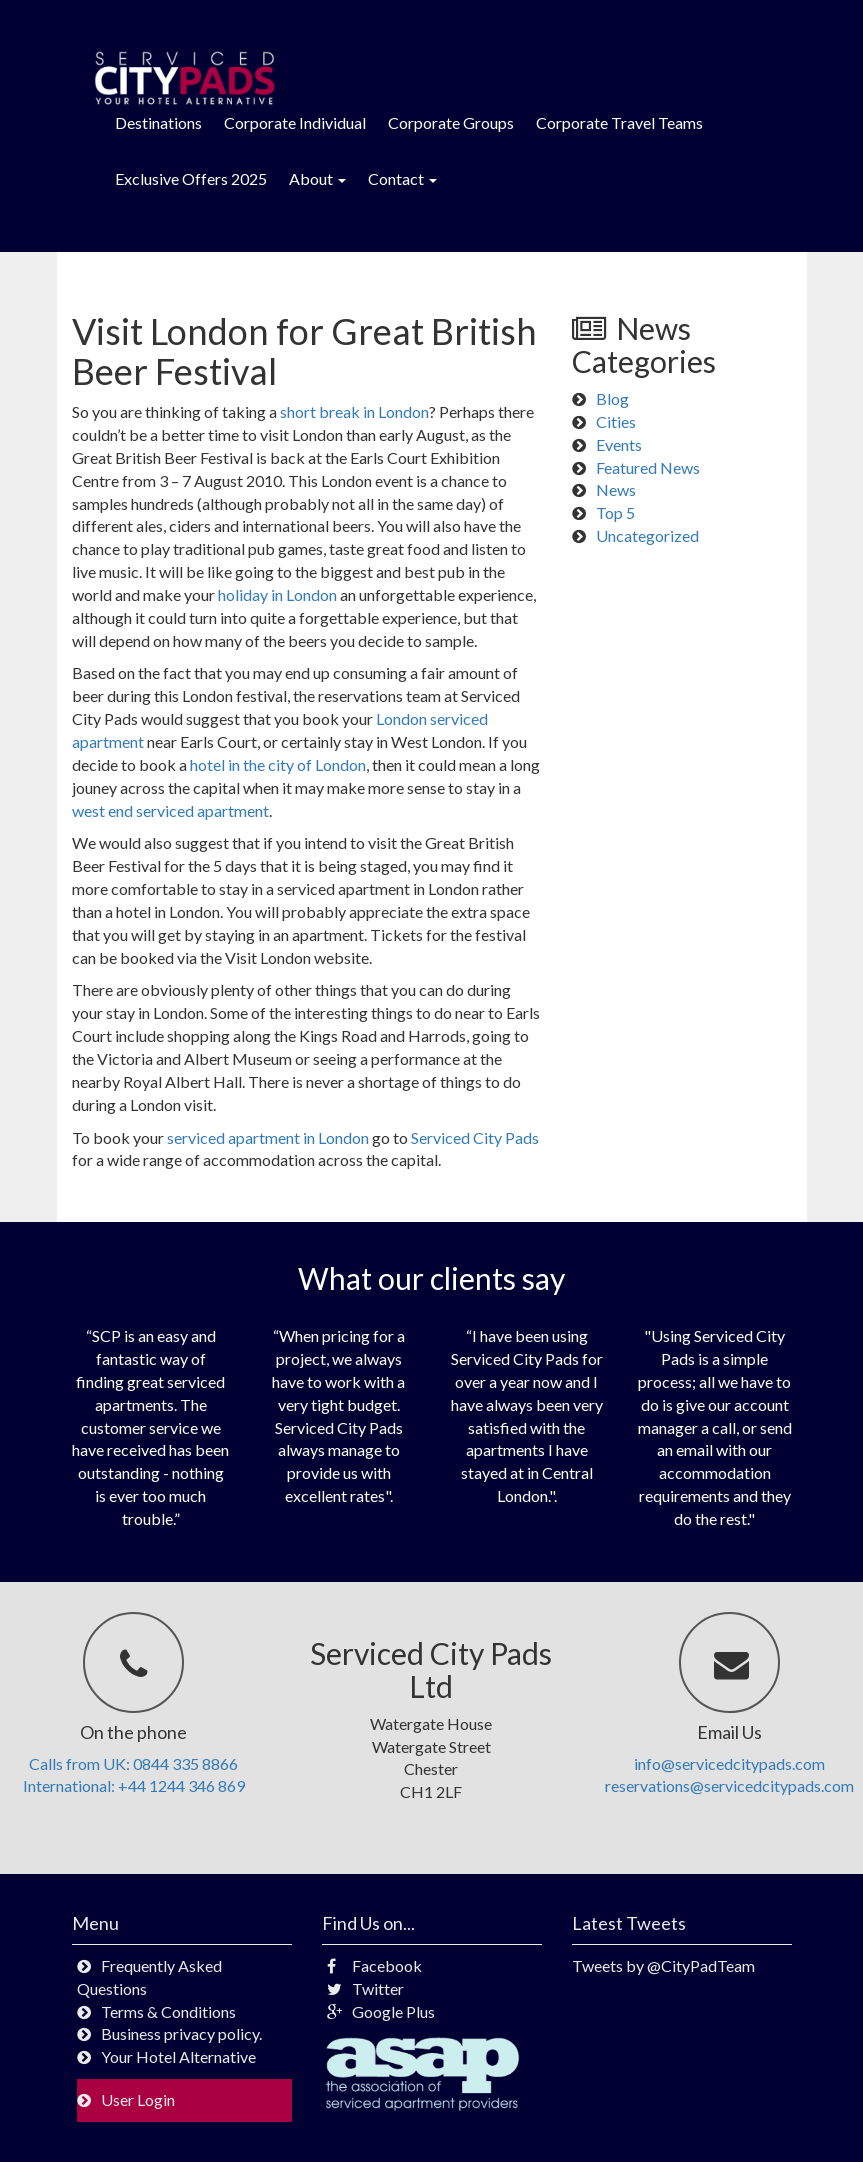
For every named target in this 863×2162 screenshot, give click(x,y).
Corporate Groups (451, 122)
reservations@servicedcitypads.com (729, 1785)
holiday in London (277, 594)
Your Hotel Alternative (178, 2056)
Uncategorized (647, 535)
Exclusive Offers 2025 (191, 178)
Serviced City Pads (475, 1137)
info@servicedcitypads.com (729, 1763)
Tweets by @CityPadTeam (663, 1965)
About (317, 178)
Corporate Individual (295, 122)
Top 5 (615, 512)
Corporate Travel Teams (619, 122)
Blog (612, 398)
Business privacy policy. (181, 2033)
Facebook (374, 1965)
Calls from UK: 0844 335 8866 (133, 1763)
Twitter (365, 1988)
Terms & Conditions (168, 2011)
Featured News (648, 467)
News (616, 489)
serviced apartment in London (268, 1137)
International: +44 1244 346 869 (134, 1785)
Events (619, 444)
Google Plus (381, 2011)
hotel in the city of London (278, 764)
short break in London (354, 411)
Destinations (158, 122)
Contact (402, 178)
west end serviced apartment (170, 810)
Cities (616, 421)
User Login (138, 2099)
